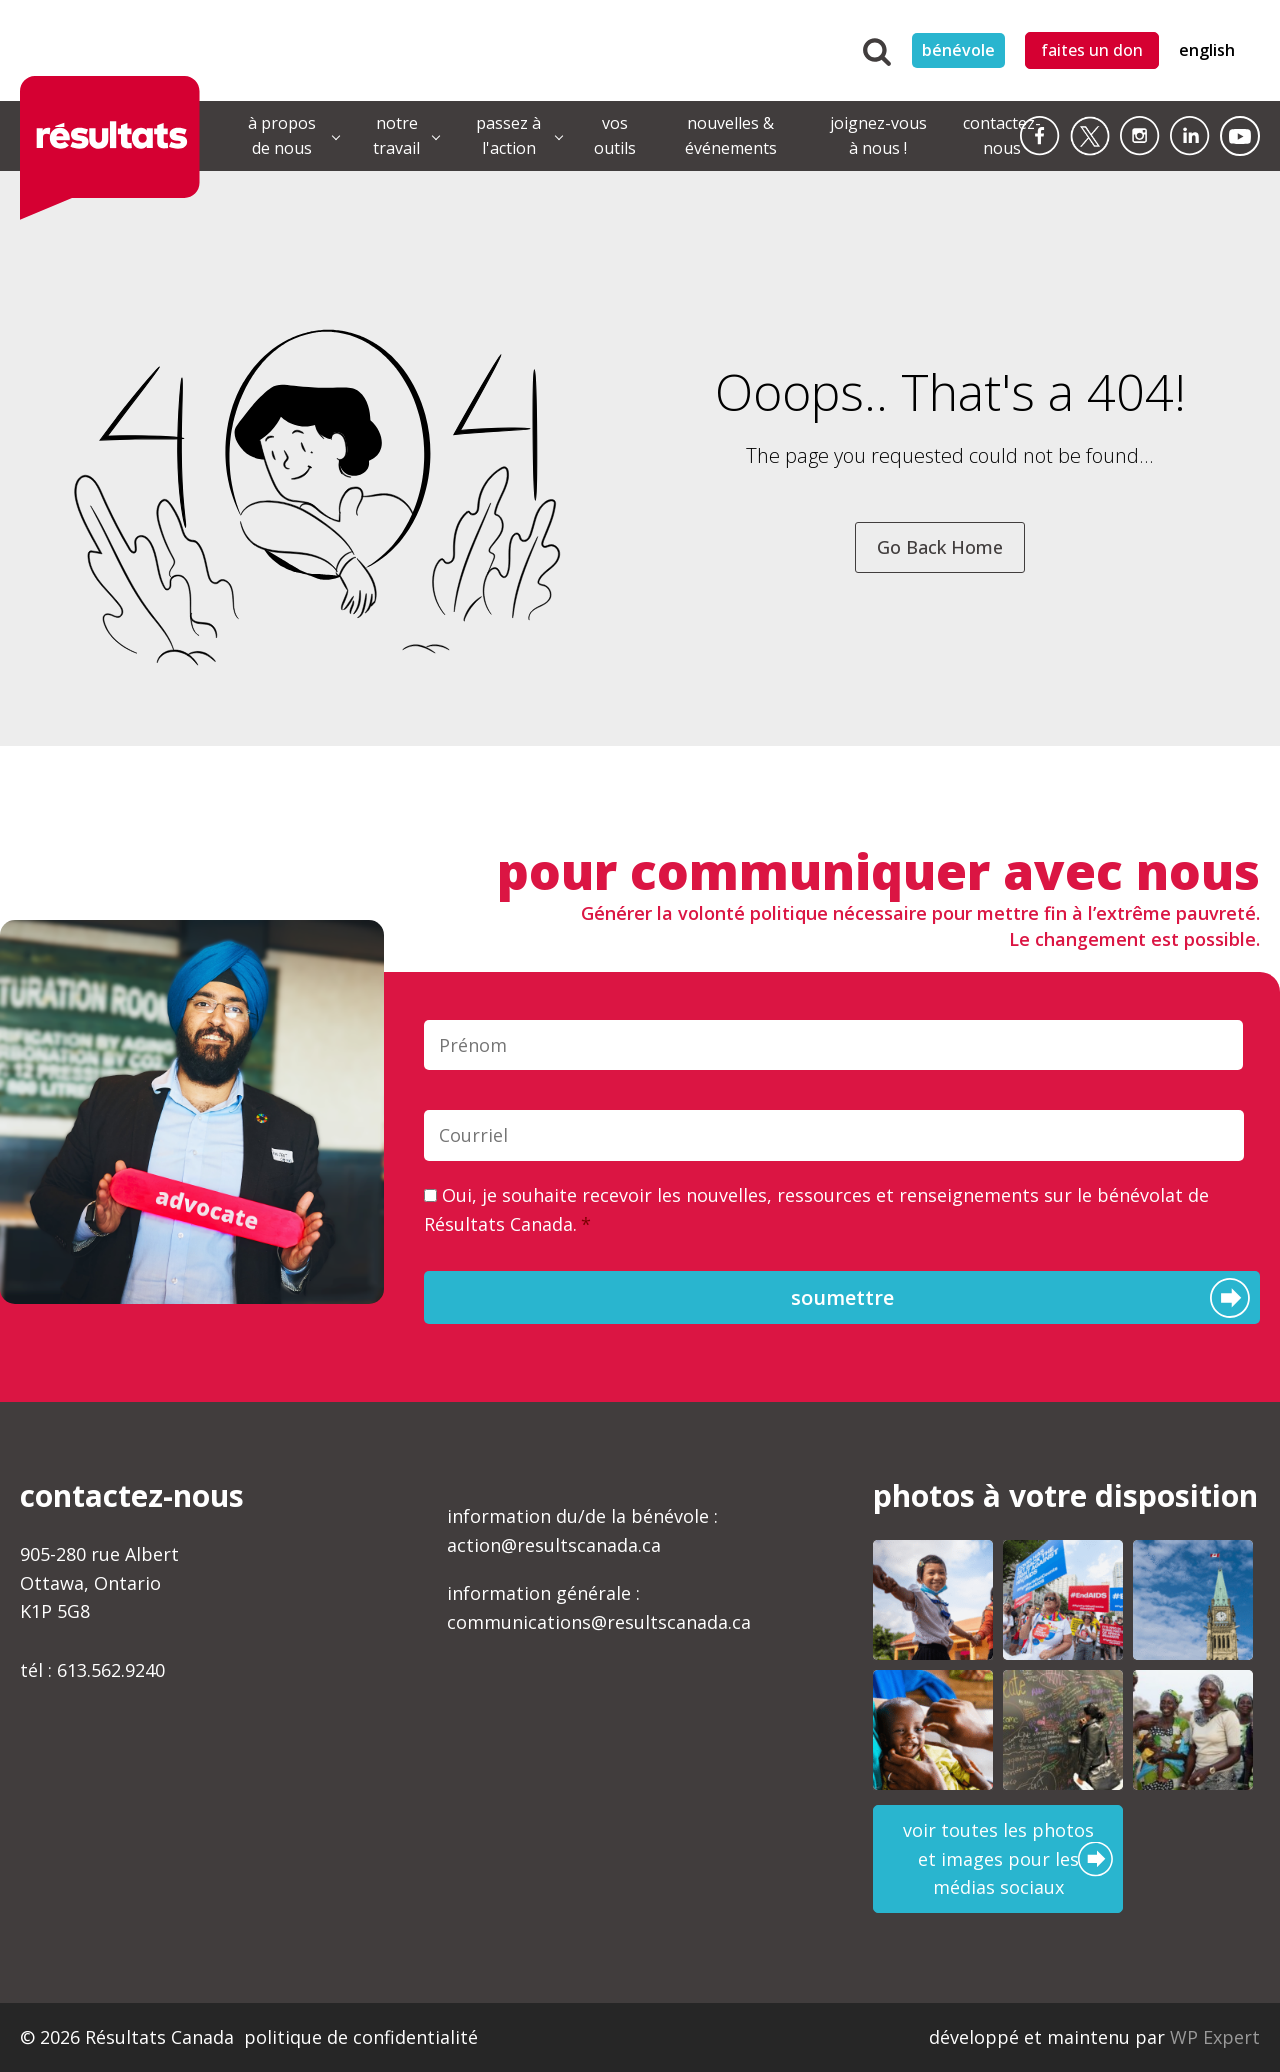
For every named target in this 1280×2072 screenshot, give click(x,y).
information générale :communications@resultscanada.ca (599, 1607)
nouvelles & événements (731, 136)
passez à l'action (508, 136)
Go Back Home (940, 547)
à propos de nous (282, 136)
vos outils (615, 136)
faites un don (1092, 50)
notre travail (396, 136)
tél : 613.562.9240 (92, 1670)
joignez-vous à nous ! (878, 136)
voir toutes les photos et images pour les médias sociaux (998, 1859)
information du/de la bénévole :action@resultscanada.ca (582, 1530)
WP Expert (1215, 2037)
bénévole (958, 50)
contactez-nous (1002, 136)
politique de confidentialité (361, 2037)
